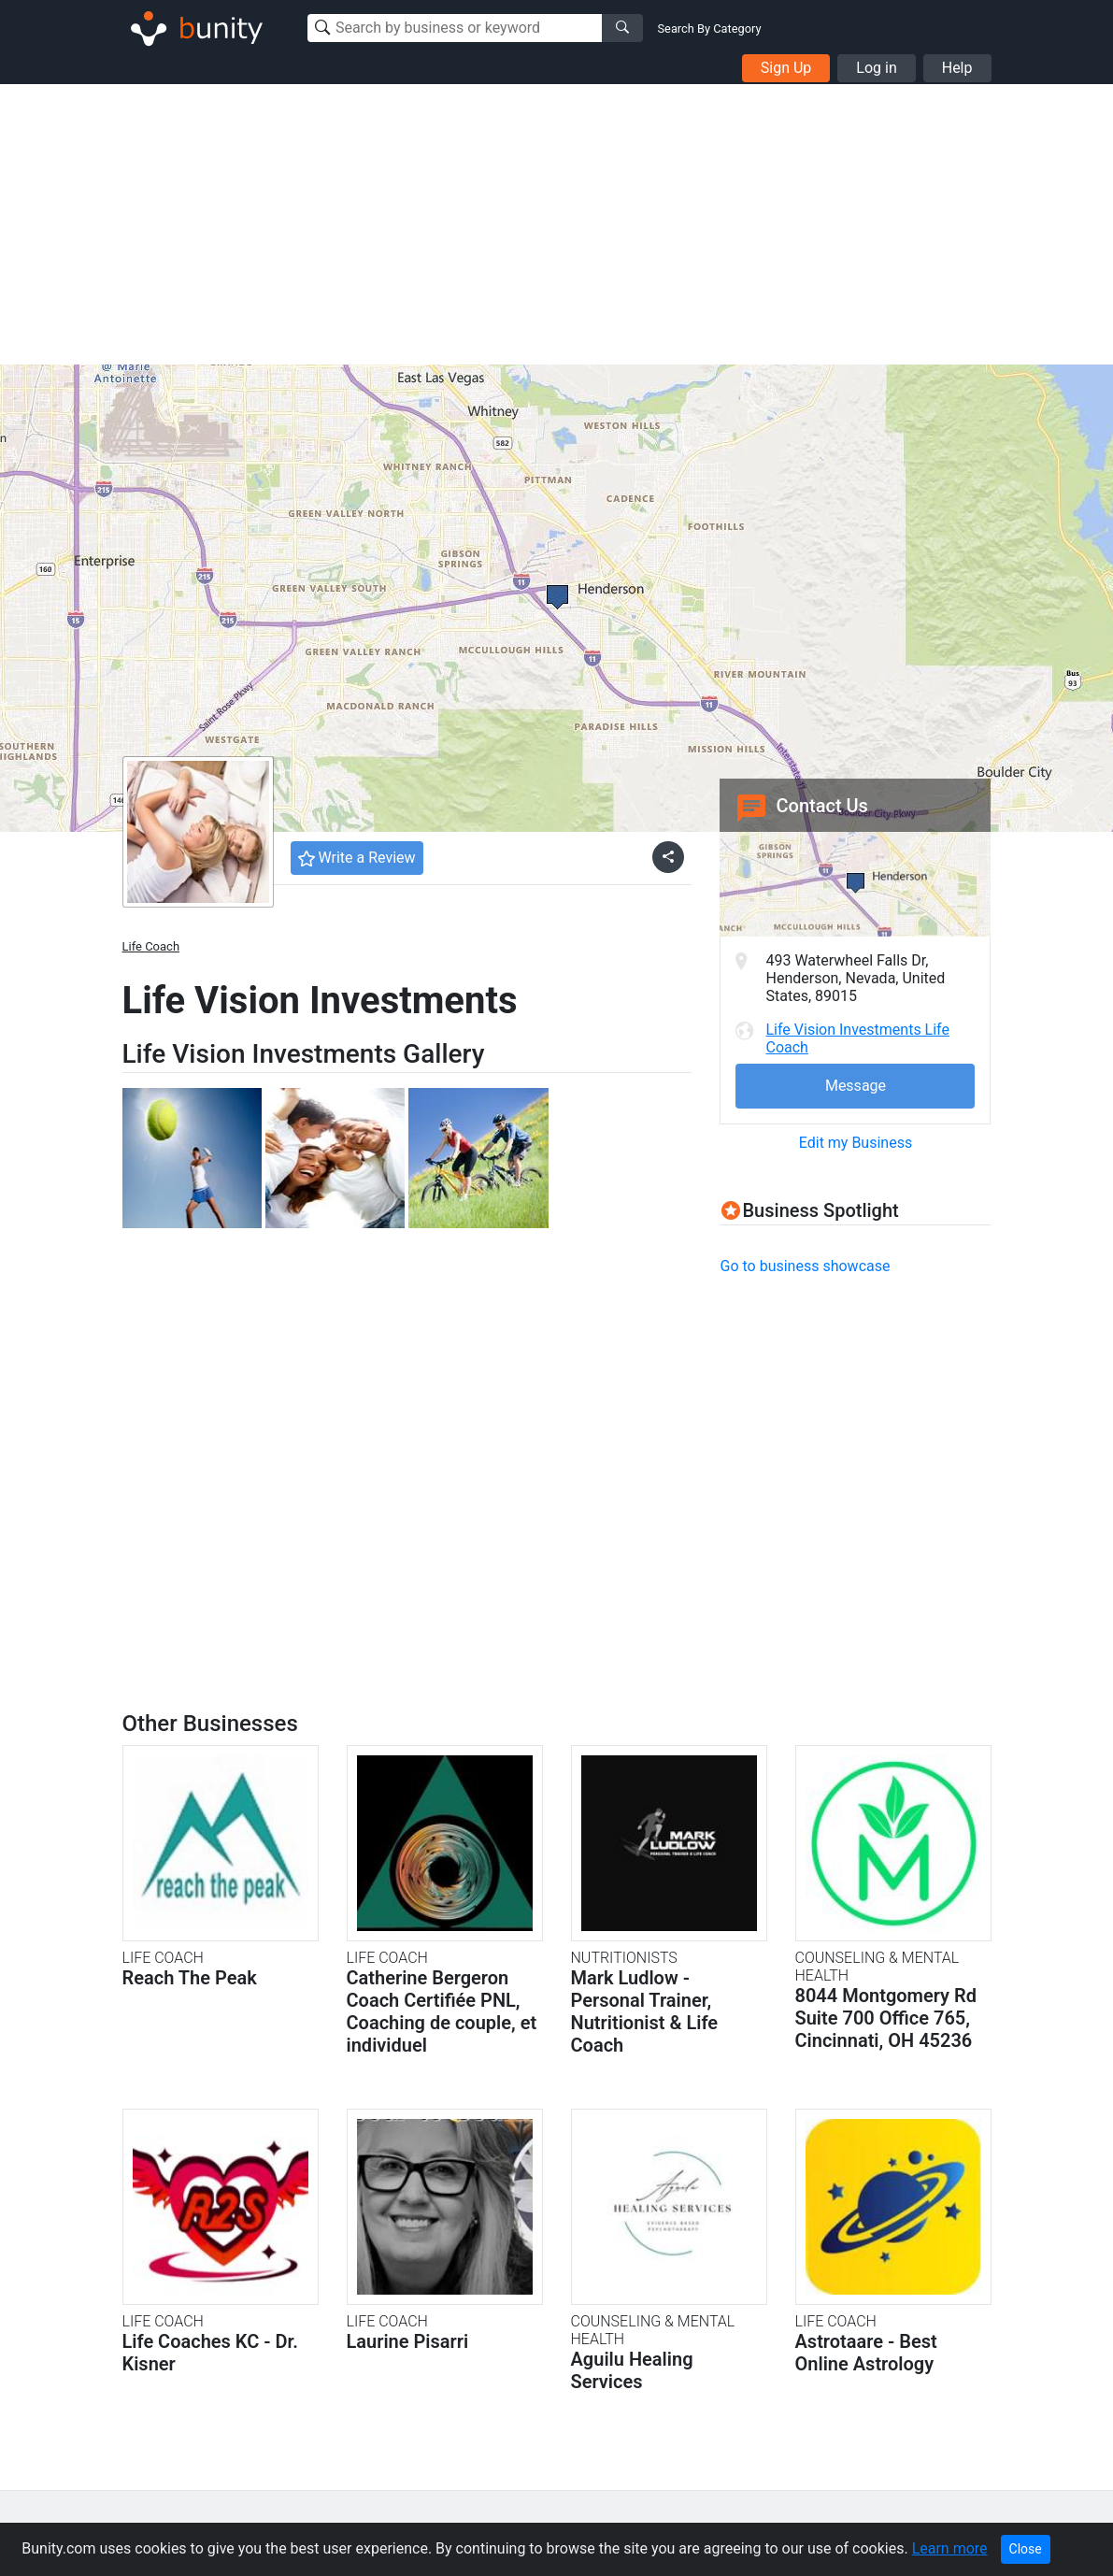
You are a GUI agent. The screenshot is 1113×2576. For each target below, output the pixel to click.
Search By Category (710, 28)
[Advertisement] (556, 224)
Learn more (950, 2548)
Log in (876, 68)
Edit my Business (855, 1143)
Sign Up (786, 68)
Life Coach (151, 946)
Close (1025, 2548)
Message (855, 1086)
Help (957, 68)
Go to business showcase (805, 1266)
